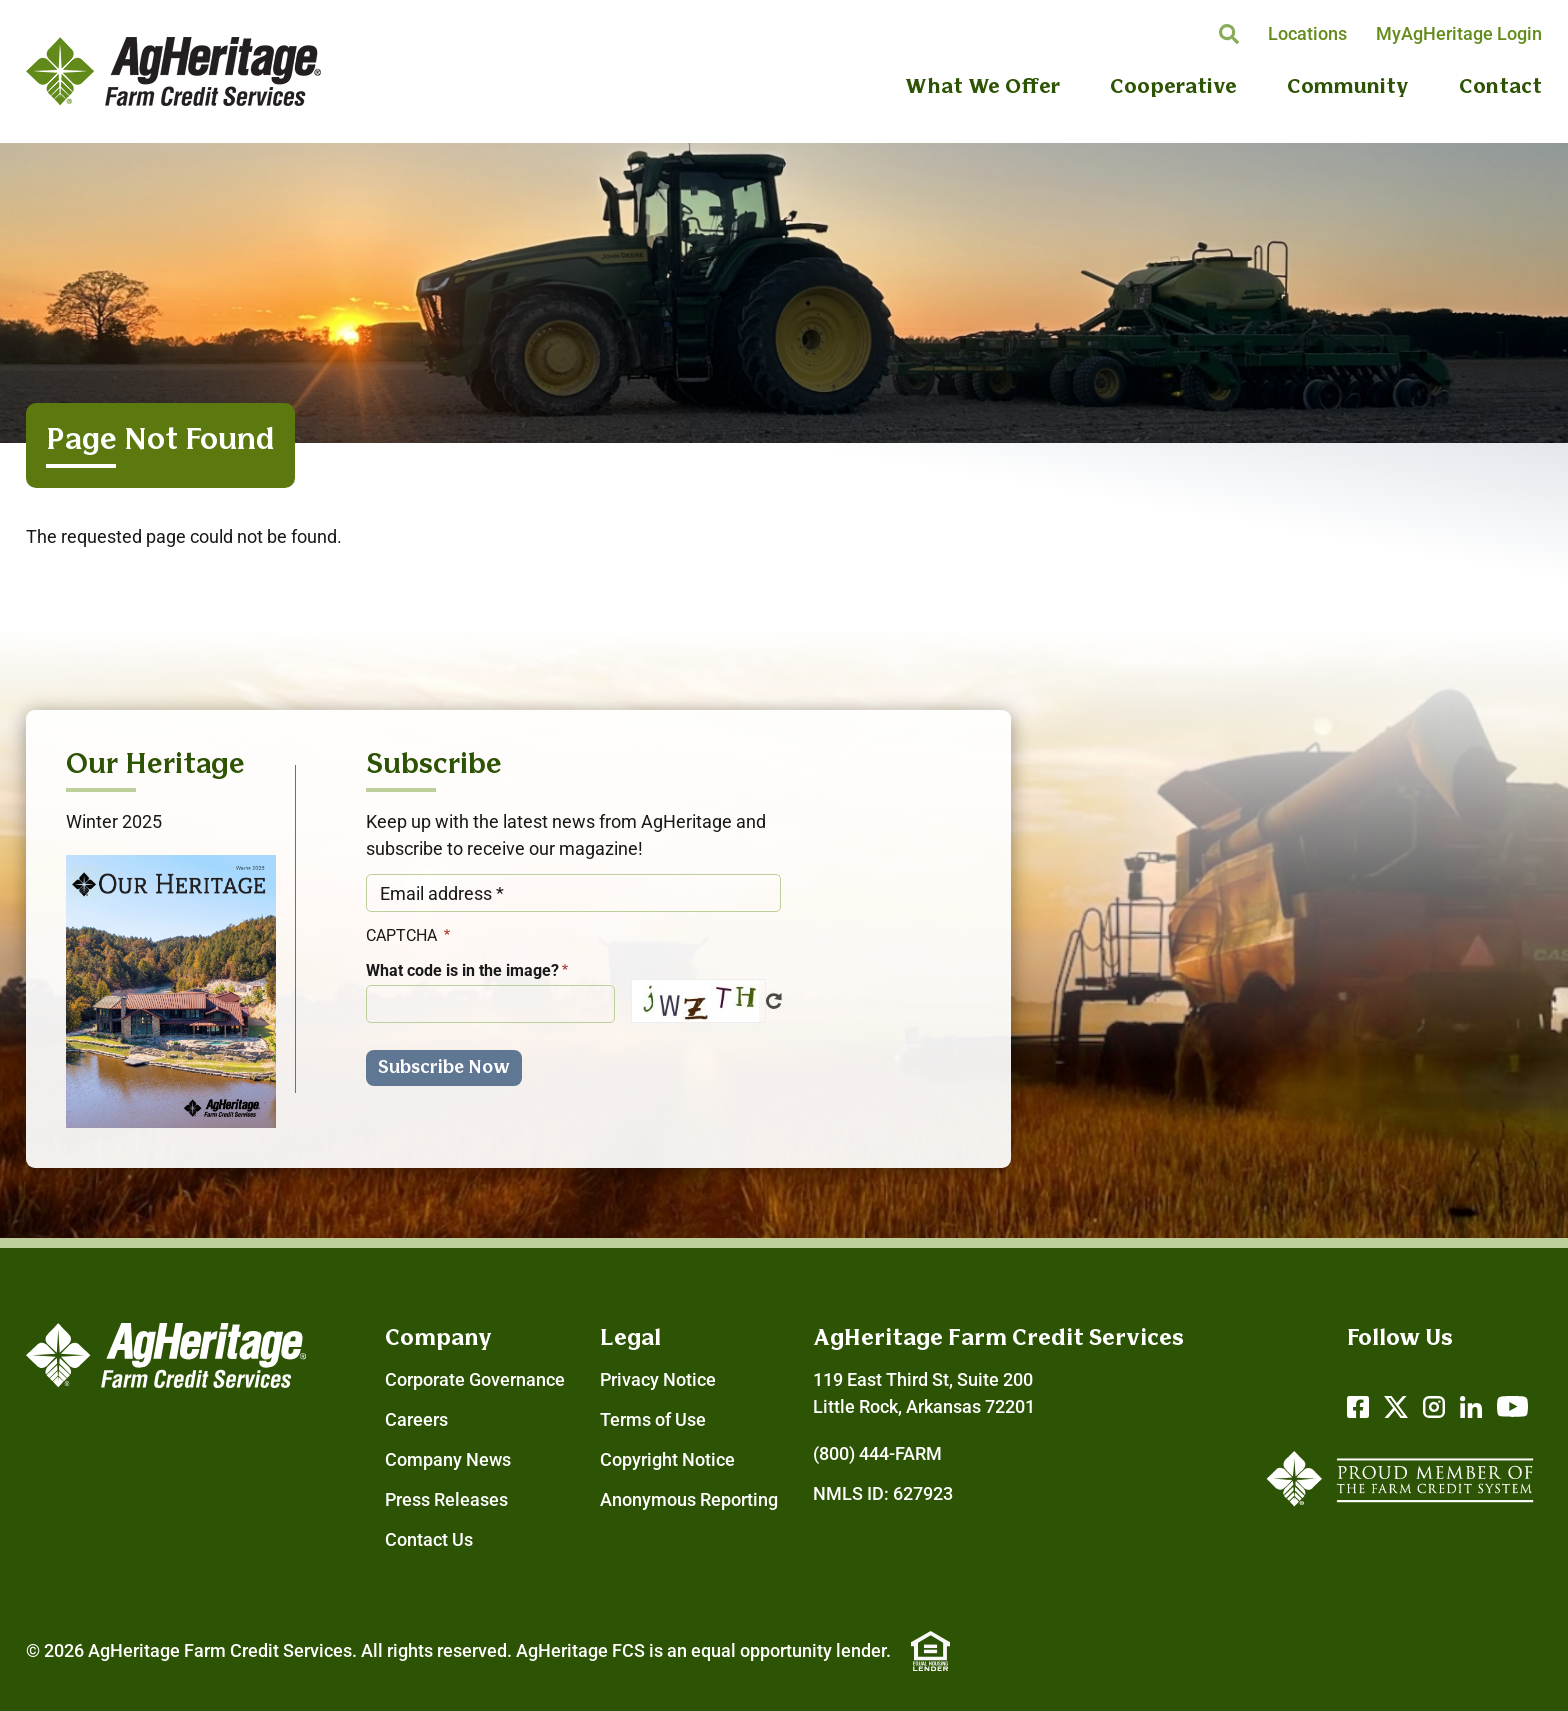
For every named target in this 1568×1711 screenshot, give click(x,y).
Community (1348, 87)
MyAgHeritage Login (1459, 33)
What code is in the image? (462, 970)
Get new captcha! (774, 1001)
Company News (448, 1459)
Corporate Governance (475, 1379)
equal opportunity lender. (791, 1650)
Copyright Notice (667, 1459)
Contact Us (429, 1539)
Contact (1500, 87)
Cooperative (1173, 87)
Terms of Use (653, 1419)
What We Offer (982, 87)
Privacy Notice (658, 1379)
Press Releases (446, 1499)
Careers (416, 1419)
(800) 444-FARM (877, 1453)
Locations (1307, 33)
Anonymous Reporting (689, 1499)
